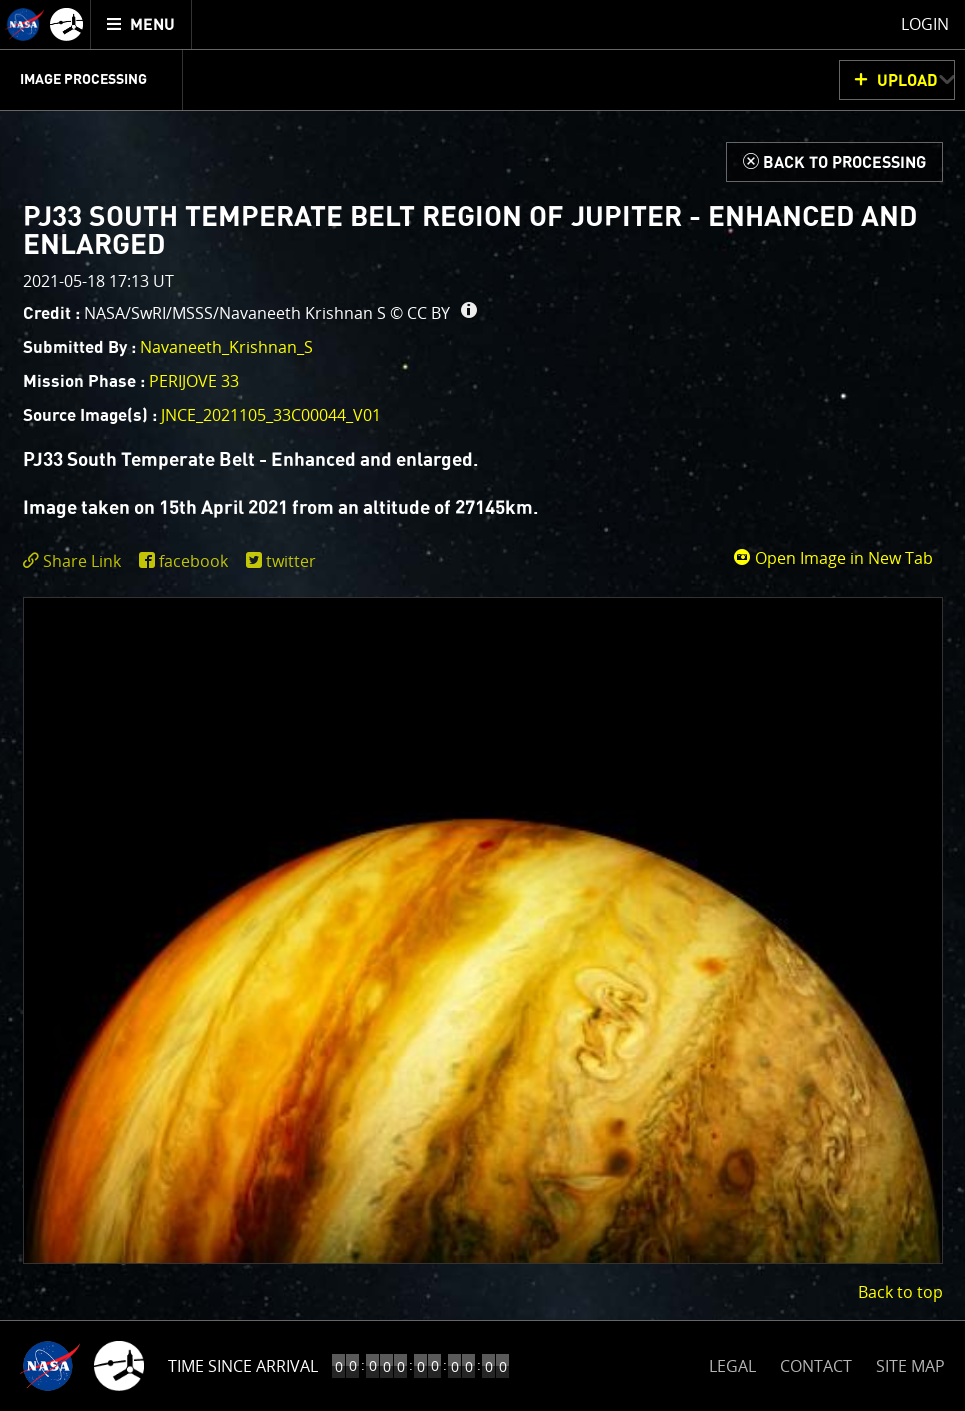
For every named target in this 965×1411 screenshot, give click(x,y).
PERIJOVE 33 (194, 381)
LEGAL (732, 1362)
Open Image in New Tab (833, 558)
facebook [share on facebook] (193, 561)
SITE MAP (910, 1366)
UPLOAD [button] (907, 81)
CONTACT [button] (816, 1366)
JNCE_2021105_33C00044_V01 (271, 415)
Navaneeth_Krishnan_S (226, 347)
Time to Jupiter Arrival (262, 1366)
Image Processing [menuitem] (83, 80)
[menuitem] (141, 24)
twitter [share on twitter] (291, 561)
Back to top (900, 1292)
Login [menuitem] (925, 24)
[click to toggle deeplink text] (76, 561)
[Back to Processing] (834, 162)
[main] (482, 705)
